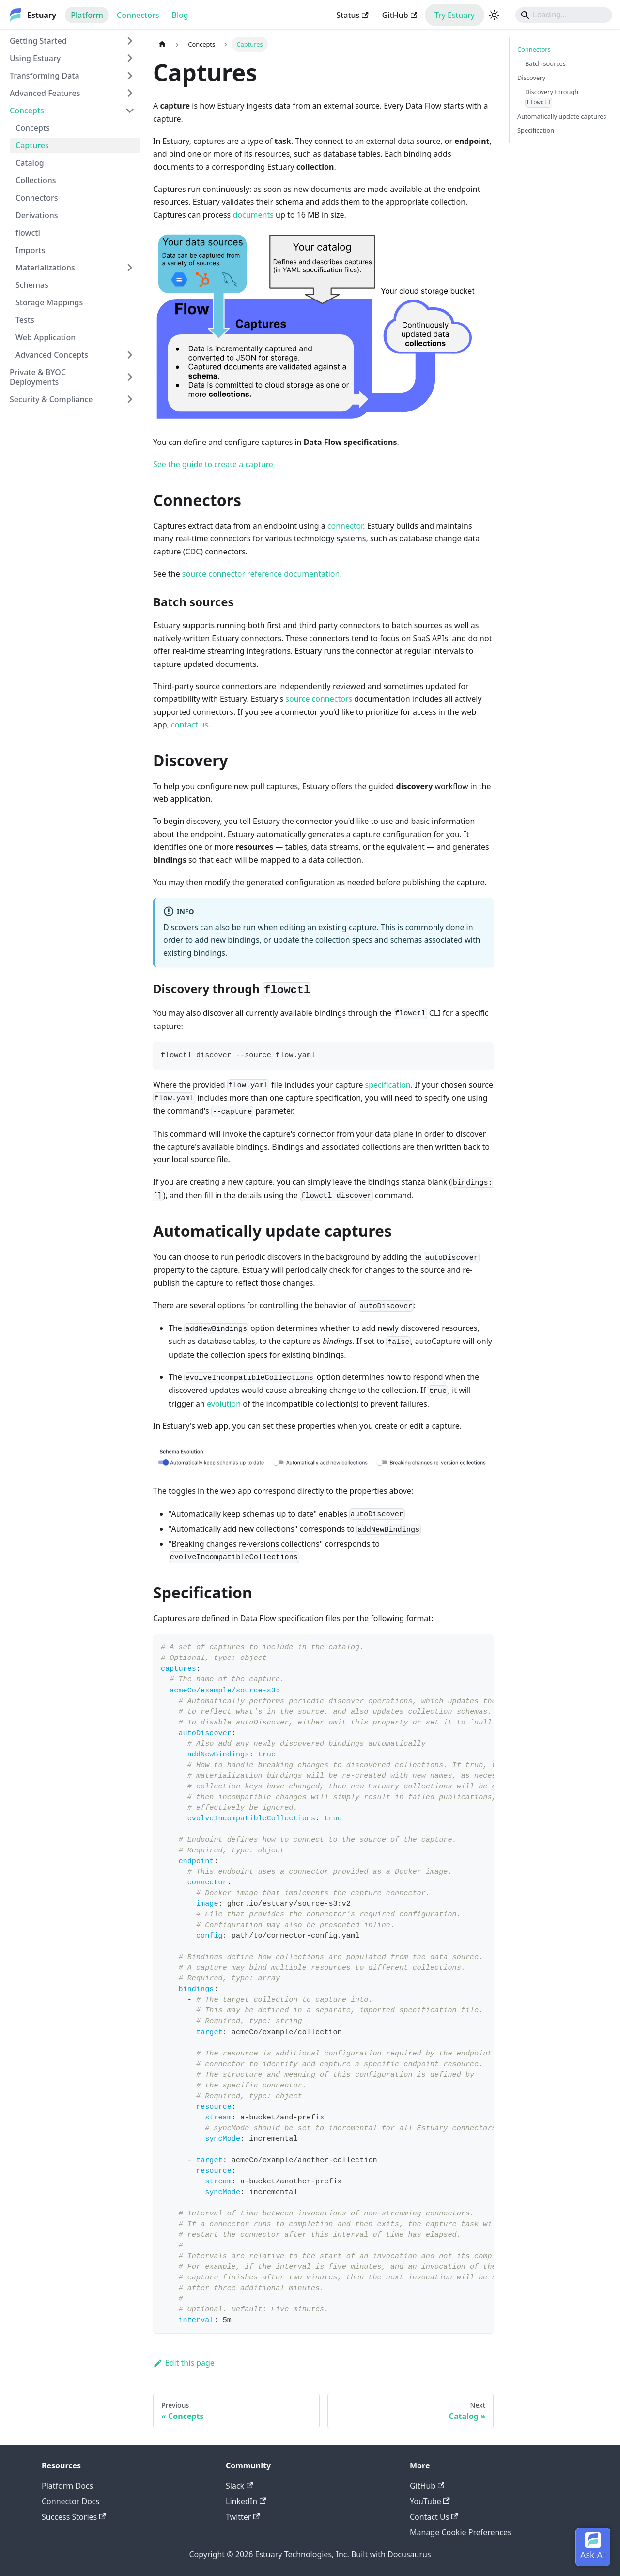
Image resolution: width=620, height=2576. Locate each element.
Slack (239, 2486)
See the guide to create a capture (213, 464)
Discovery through (551, 97)
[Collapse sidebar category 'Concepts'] (129, 110)
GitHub (399, 15)
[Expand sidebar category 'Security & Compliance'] (129, 399)
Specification (535, 130)
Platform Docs (67, 2486)
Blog (180, 15)
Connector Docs (70, 2501)
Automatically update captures (561, 116)
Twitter (243, 2517)
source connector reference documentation (261, 574)
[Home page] (162, 44)
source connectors (318, 699)
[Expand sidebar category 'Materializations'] (129, 267)
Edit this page (184, 2362)
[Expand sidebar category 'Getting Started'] (129, 40)
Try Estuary (454, 15)
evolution (224, 1403)
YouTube (430, 2501)
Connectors (138, 15)
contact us (189, 724)
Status (352, 15)
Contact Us (434, 2517)
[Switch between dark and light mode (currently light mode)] (494, 15)
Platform (87, 15)
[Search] (563, 15)
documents (252, 214)
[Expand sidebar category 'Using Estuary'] (129, 58)
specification (388, 1084)
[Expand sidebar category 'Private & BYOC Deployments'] (129, 377)
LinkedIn (246, 2501)
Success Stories (74, 2517)
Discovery (531, 77)
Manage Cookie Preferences (461, 2532)
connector (345, 526)
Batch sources (545, 63)
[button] (72, 75)
